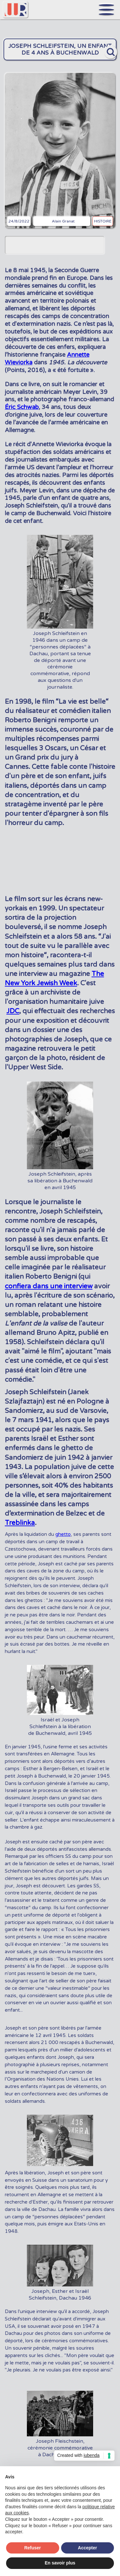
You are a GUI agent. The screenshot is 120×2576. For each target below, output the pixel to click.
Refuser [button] (32, 2547)
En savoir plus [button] (60, 2562)
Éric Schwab (22, 407)
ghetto (63, 1534)
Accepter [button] (87, 2547)
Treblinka (20, 1523)
